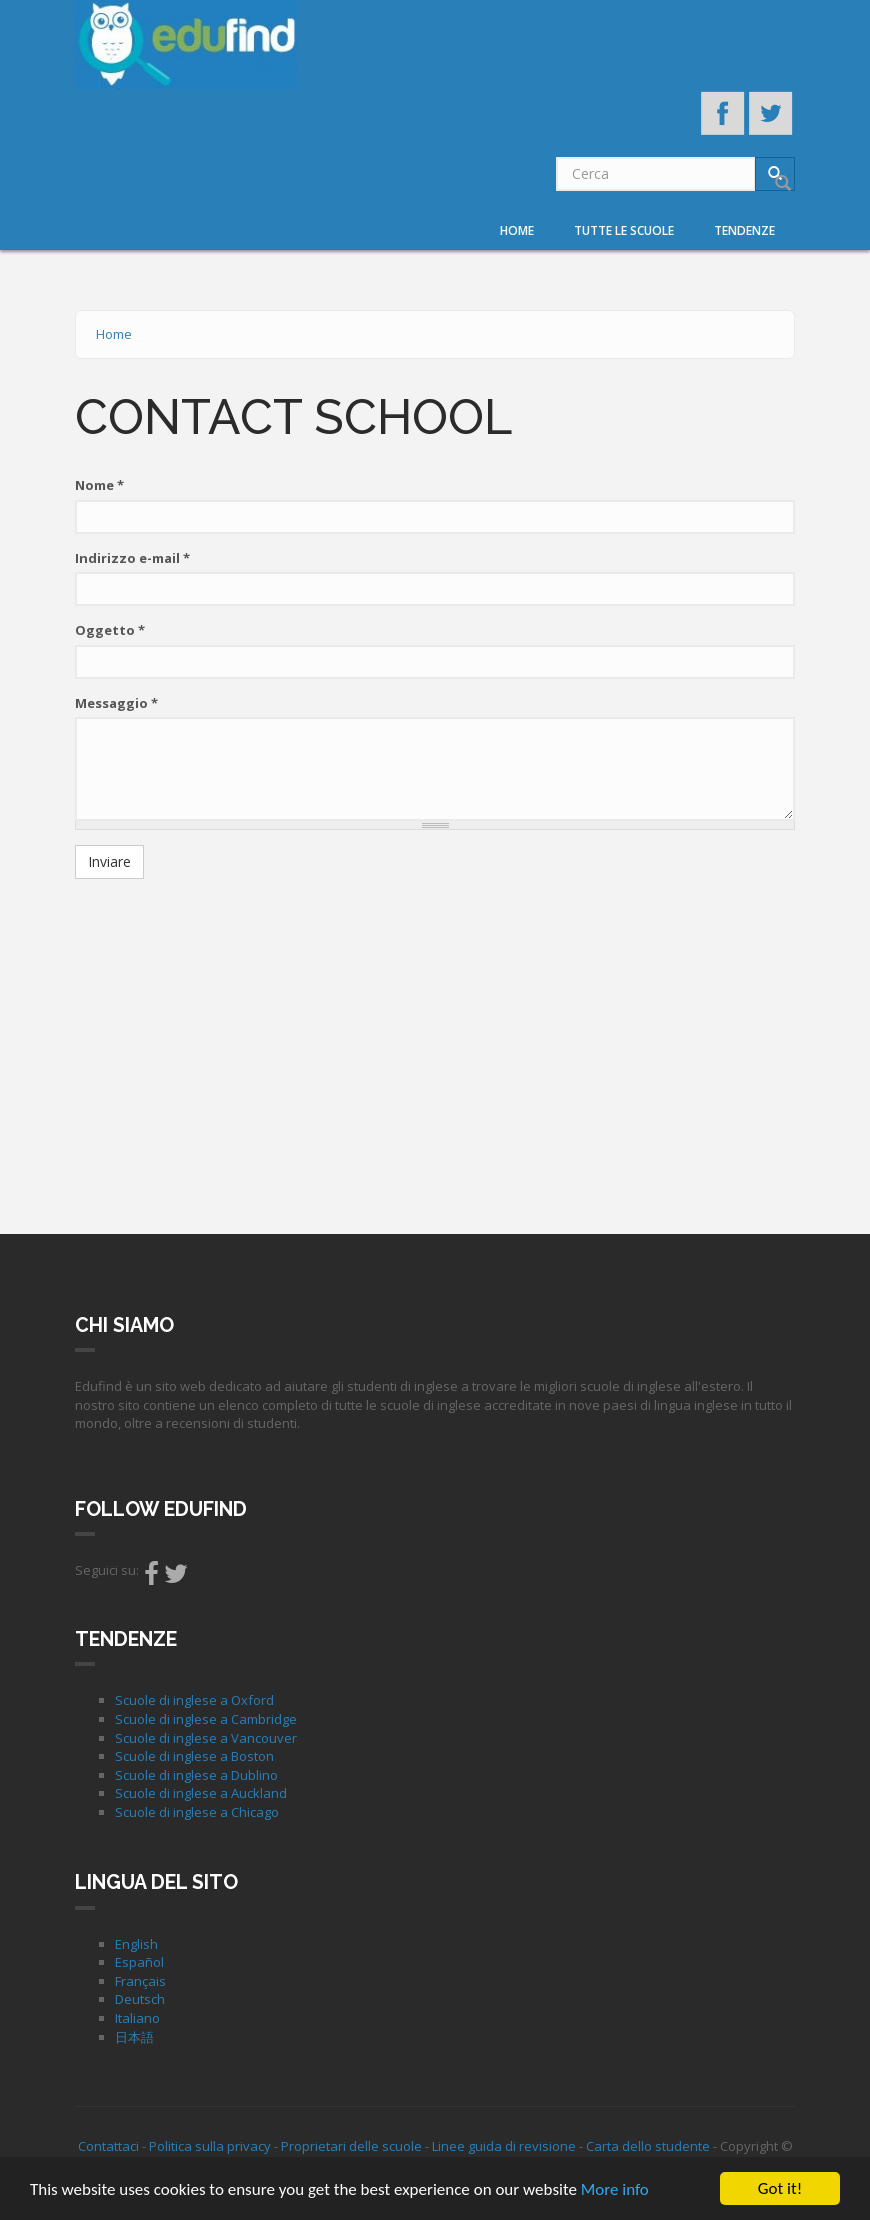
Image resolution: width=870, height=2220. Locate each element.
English (136, 1944)
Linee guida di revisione (504, 2146)
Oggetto (110, 630)
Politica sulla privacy (210, 2146)
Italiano (137, 2018)
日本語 (134, 2037)
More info (615, 2189)
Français (140, 1981)
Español (139, 1962)
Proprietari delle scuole (351, 2146)
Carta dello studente (648, 2146)
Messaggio (116, 703)
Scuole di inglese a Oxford (194, 1700)
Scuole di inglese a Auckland (201, 1793)
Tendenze (744, 230)
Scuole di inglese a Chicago (197, 1812)
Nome (99, 485)
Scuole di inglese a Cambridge (206, 1719)
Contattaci (108, 2146)
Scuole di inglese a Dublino (196, 1775)
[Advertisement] (435, 1039)
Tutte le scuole (624, 230)
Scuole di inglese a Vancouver (206, 1738)
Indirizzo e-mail (132, 558)
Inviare (109, 861)
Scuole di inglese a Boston (194, 1756)
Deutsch (140, 1999)
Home (517, 230)
